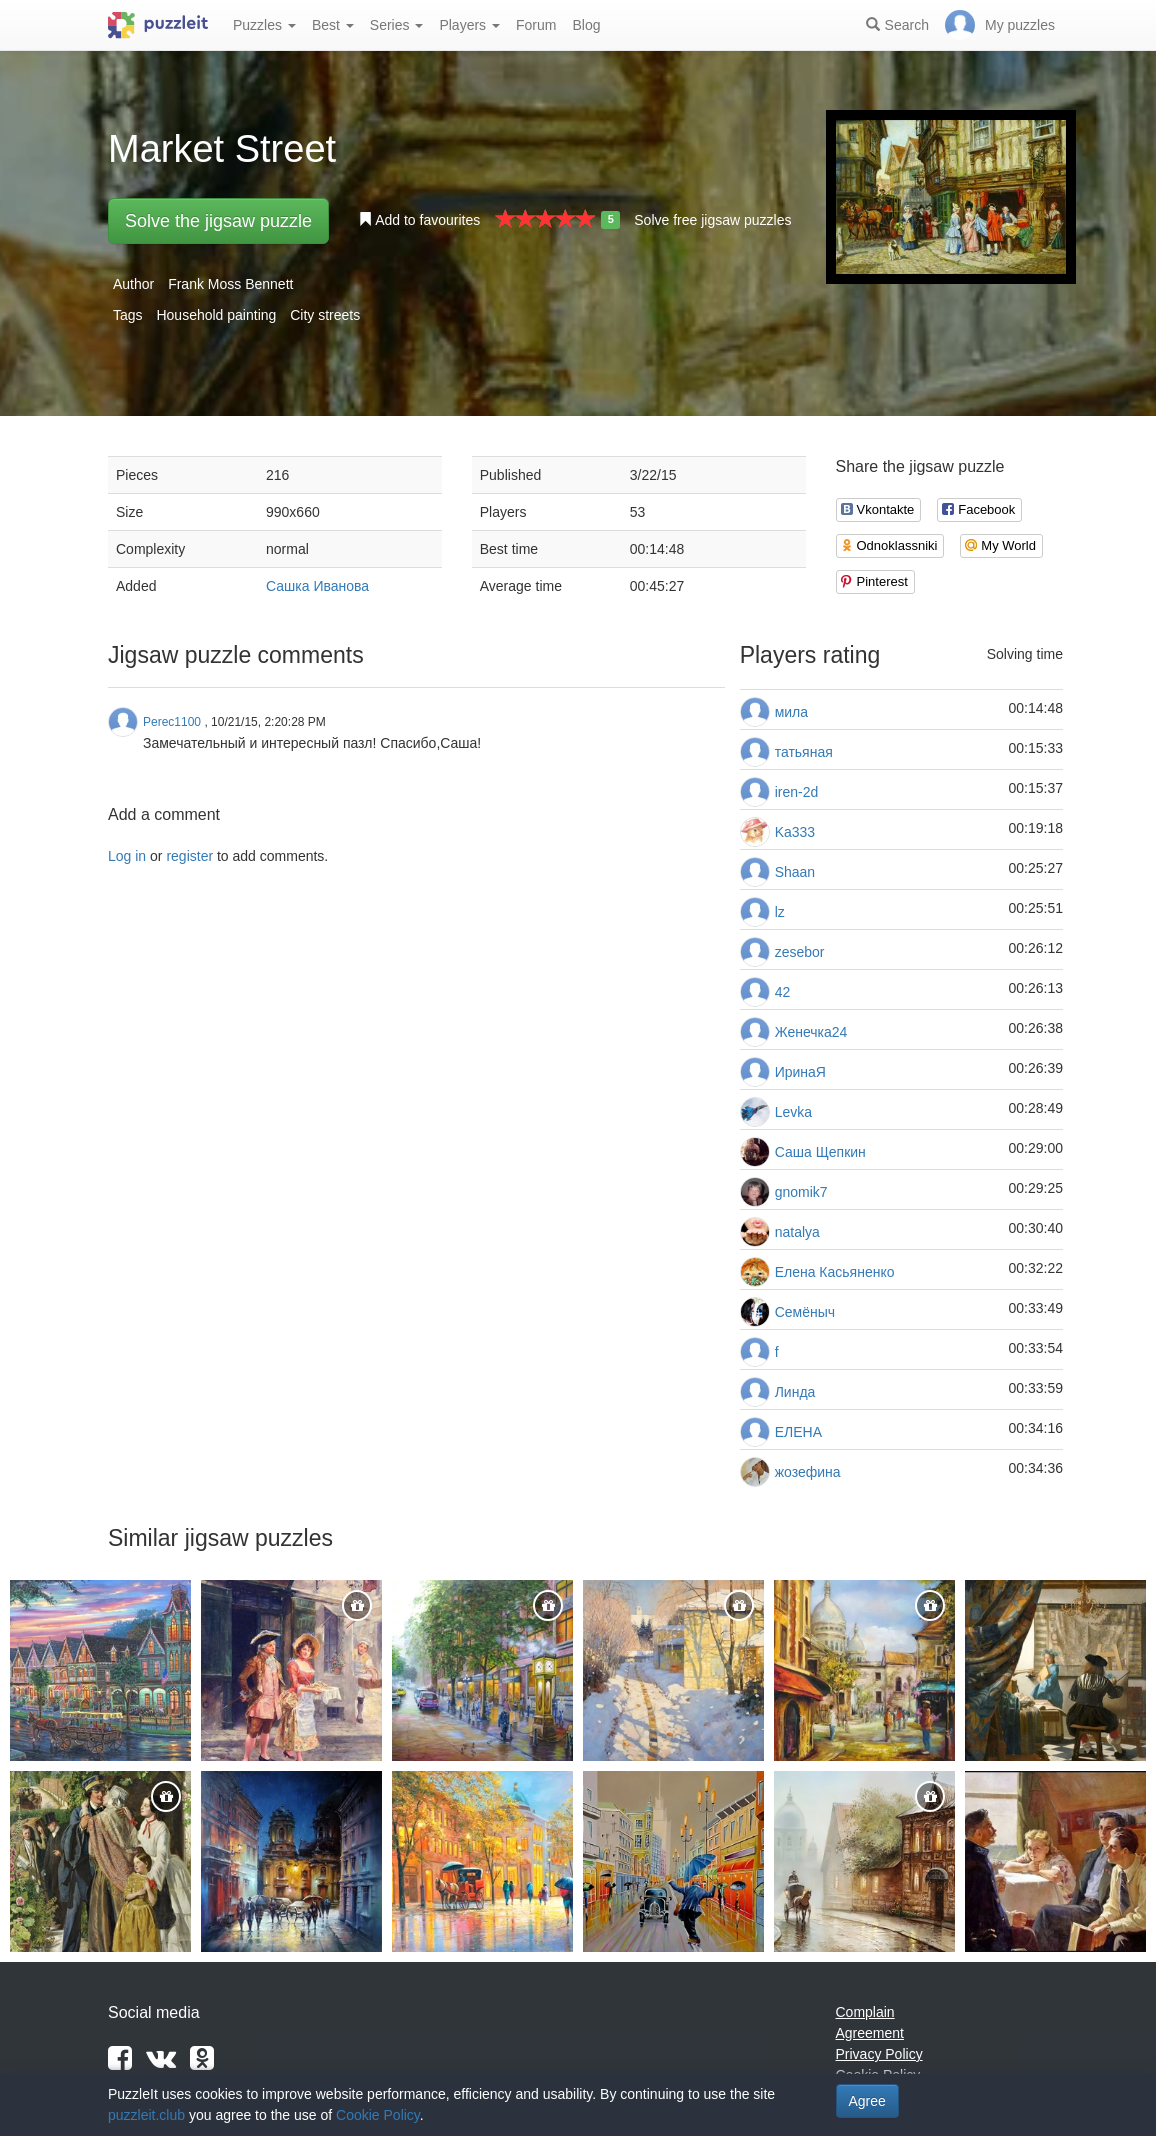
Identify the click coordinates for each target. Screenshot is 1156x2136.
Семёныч (805, 1312)
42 (783, 992)
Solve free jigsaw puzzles (712, 220)
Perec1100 (172, 722)
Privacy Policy (879, 2054)
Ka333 (795, 832)
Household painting (216, 315)
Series (397, 25)
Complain (865, 2012)
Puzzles (264, 25)
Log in (127, 856)
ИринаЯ (800, 1072)
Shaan (795, 872)
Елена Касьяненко (835, 1272)
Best (333, 25)
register (189, 856)
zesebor (800, 952)
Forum (536, 25)
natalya (797, 1232)
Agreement (870, 2033)
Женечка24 (811, 1032)
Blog (586, 25)
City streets (325, 315)
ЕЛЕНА (798, 1432)
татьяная (804, 752)
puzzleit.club (146, 2115)
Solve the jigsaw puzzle (218, 221)
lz (780, 912)
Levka (793, 1112)
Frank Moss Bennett (230, 284)
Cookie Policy (378, 2115)
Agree (867, 2101)
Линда (795, 1392)
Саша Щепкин (820, 1152)
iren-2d (797, 792)
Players (469, 25)
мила (791, 712)
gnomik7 (801, 1192)
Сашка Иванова (317, 586)
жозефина (808, 1472)
